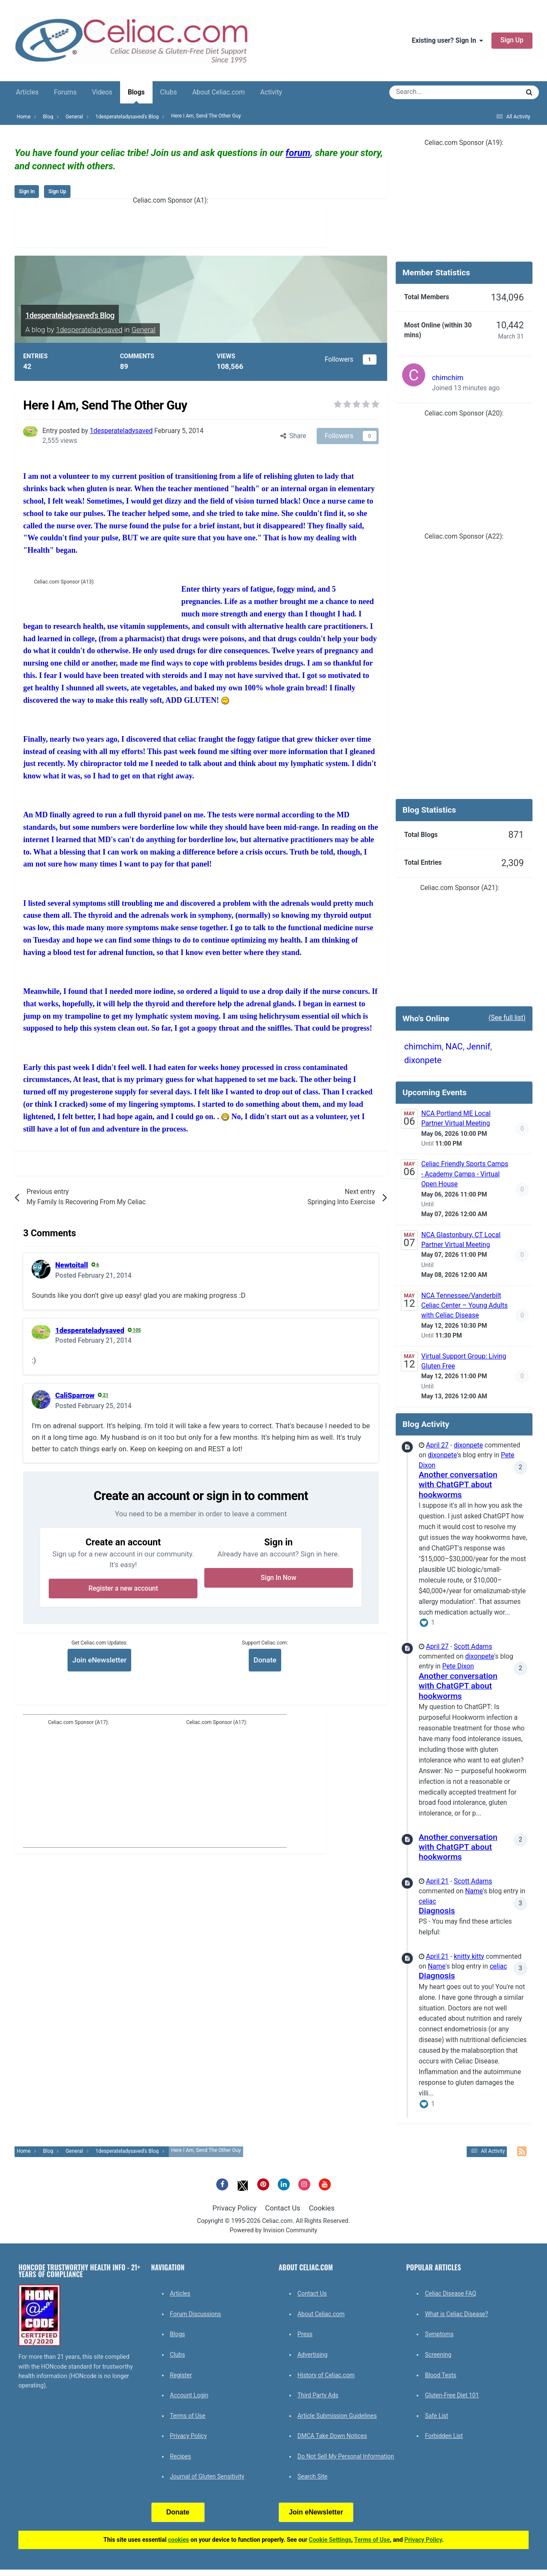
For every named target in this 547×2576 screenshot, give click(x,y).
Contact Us (282, 2208)
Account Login (189, 2395)
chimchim (448, 377)
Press (304, 2334)
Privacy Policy (234, 2208)
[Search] (431, 92)
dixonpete (422, 1060)
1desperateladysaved (89, 329)
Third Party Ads (317, 2395)
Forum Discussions (195, 2314)
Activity (271, 92)
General (144, 329)
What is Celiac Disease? (456, 2314)
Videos (102, 92)
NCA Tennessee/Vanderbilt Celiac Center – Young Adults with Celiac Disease (464, 1306)
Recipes (180, 2456)
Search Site (312, 2476)
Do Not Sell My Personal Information (345, 2456)
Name (474, 1891)
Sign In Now (278, 1578)
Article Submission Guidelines (337, 2415)
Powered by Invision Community (274, 2230)
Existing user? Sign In (447, 40)
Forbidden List (444, 2435)
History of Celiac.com (326, 2375)
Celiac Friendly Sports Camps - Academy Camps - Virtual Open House (464, 1174)
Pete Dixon (458, 1666)
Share (293, 436)
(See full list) (507, 1018)
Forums (65, 92)
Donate (264, 1660)
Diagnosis (437, 1911)
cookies (178, 2539)
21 (103, 1395)
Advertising (312, 2354)
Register (181, 2375)
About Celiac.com (218, 92)
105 (134, 1330)
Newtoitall (71, 1265)
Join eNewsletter (99, 1660)
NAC (453, 1046)
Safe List (436, 2415)
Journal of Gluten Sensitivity (207, 2476)
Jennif (479, 1046)
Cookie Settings (330, 2539)
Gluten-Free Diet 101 (452, 2395)
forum (297, 152)
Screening (438, 2354)
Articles (27, 92)
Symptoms (439, 2334)
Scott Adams (473, 1647)
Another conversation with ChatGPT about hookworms (458, 1485)
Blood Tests (440, 2375)
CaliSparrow (74, 1395)
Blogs (136, 95)
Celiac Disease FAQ (450, 2293)
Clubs (168, 92)
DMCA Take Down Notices (332, 2435)
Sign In (27, 192)
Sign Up (511, 40)
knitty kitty (469, 1956)
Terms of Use (188, 2415)
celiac (427, 1901)
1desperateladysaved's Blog (70, 315)
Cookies (322, 2208)
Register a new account (123, 1588)
